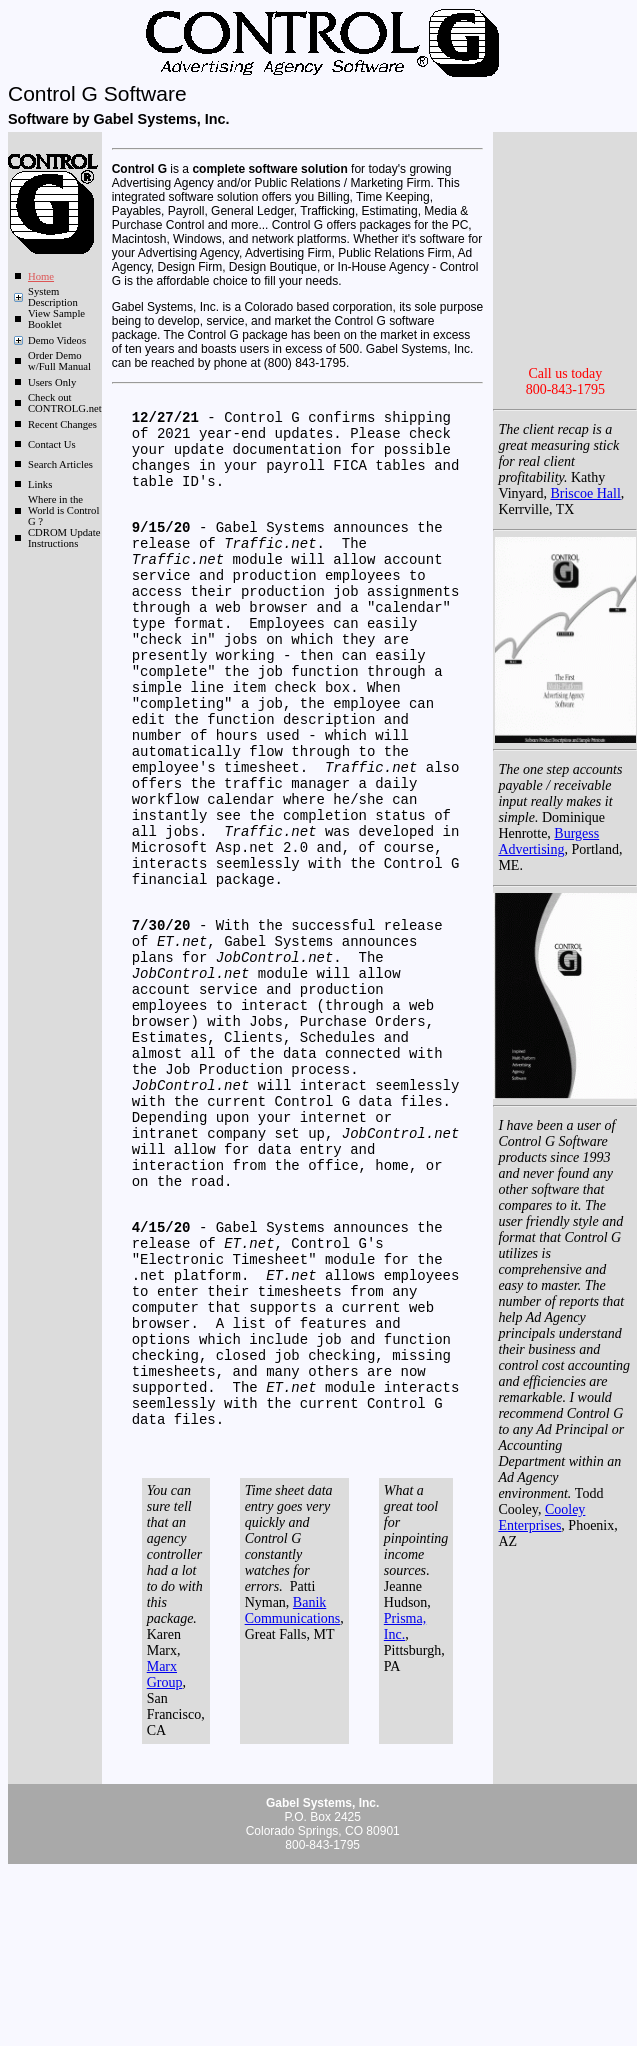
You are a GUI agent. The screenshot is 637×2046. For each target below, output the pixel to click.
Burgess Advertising (548, 928)
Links (40, 484)
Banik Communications (293, 1784)
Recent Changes (62, 424)
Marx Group (165, 1848)
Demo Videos (57, 340)
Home (41, 276)
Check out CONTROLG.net (65, 403)
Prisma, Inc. (405, 1800)
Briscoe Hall (585, 580)
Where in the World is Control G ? (63, 510)
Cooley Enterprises (541, 1604)
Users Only (52, 382)
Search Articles (60, 464)
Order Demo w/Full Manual (59, 361)
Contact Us (52, 444)
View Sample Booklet (56, 319)
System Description (53, 297)
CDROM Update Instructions (64, 538)
